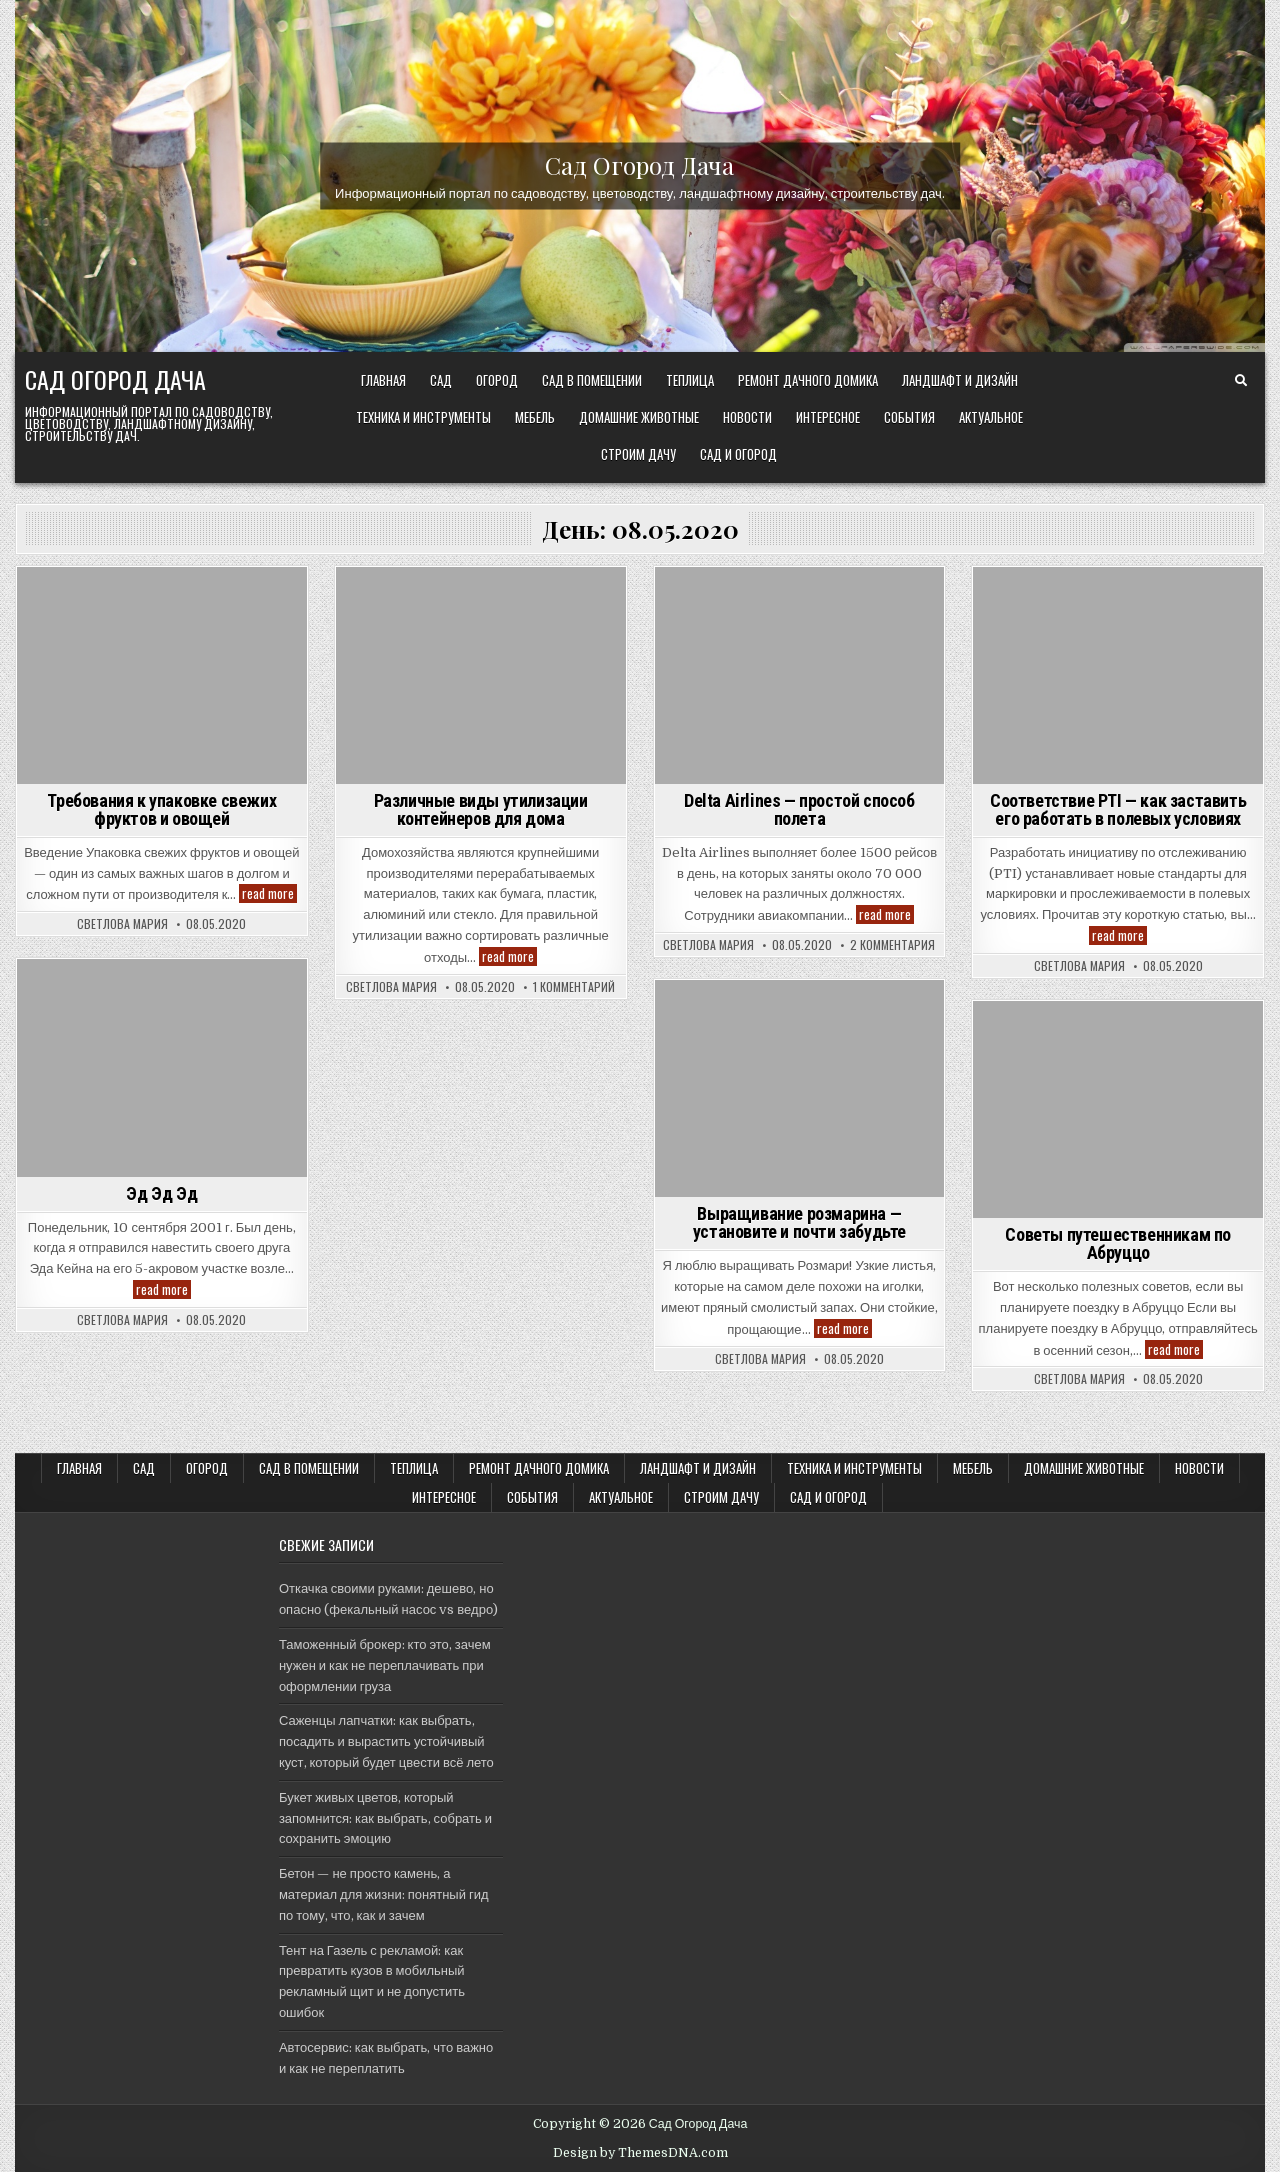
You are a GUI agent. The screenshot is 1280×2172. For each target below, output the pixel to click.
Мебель (535, 417)
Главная (383, 380)
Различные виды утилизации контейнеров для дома (481, 809)
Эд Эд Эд (161, 1193)
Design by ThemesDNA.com (640, 2153)
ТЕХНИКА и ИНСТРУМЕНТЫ (423, 417)
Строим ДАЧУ (638, 454)
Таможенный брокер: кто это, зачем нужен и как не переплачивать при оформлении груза (385, 1665)
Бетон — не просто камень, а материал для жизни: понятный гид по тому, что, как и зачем (384, 1894)
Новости (747, 417)
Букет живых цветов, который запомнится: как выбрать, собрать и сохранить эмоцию (385, 1818)
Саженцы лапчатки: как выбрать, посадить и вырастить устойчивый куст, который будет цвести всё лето (386, 1741)
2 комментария (892, 945)
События (909, 417)
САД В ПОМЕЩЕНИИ (592, 380)
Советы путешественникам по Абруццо (1118, 1243)
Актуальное (991, 417)
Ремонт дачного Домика (808, 380)
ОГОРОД (497, 380)
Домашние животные (639, 417)
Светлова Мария (122, 924)
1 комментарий (574, 987)
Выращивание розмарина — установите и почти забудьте (799, 1222)
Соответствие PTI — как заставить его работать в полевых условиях (1118, 809)
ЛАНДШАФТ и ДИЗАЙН (960, 380)
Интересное (828, 417)
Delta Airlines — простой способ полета (799, 809)
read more (269, 893)
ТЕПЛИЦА (690, 380)
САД (441, 380)
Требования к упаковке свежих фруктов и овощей (161, 809)
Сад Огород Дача (639, 164)
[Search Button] (1241, 381)
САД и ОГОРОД (738, 454)
